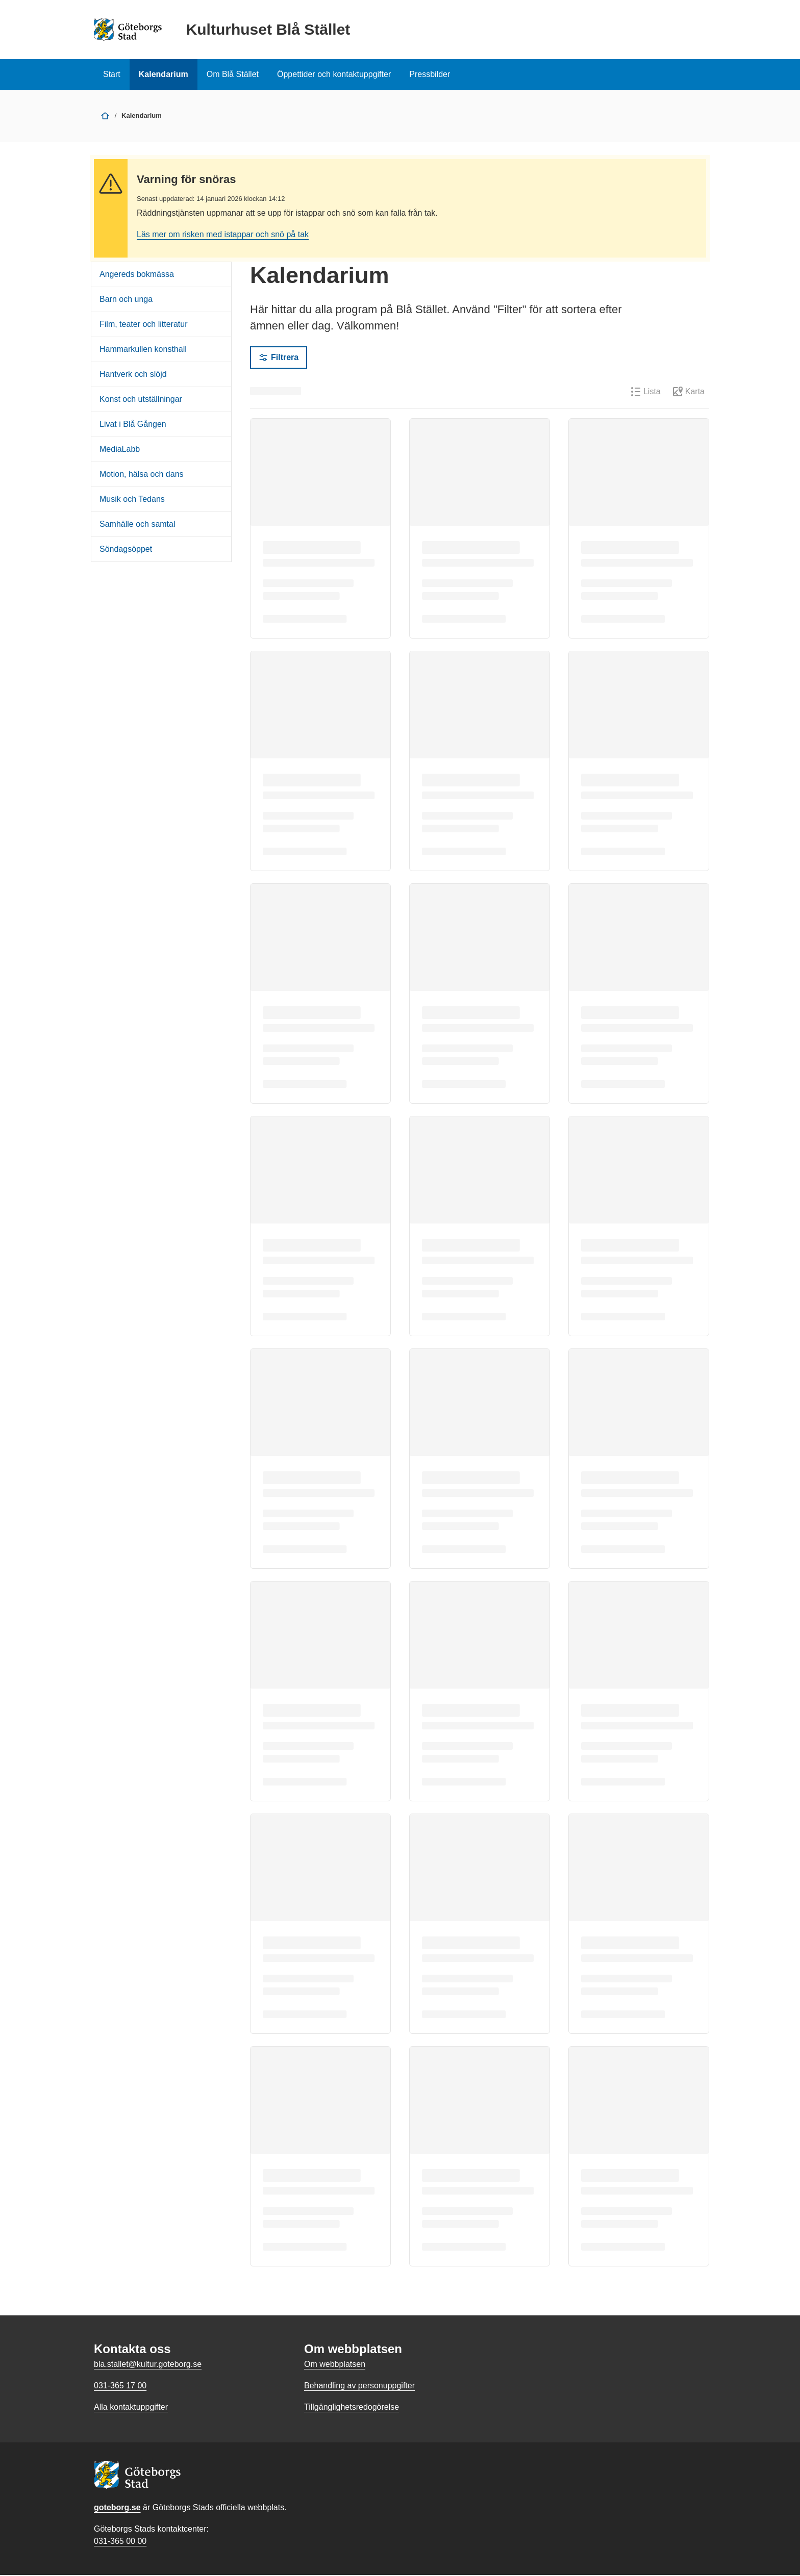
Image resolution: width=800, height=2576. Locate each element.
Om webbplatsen (334, 2365)
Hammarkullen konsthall (143, 350)
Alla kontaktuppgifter (131, 2408)
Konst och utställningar (140, 400)
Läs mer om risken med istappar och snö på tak (223, 235)
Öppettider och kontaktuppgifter (334, 74)
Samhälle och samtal (137, 525)
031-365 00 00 (120, 2542)
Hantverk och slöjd (133, 375)
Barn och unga (126, 300)
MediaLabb (119, 450)
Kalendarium (163, 74)
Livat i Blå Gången (132, 425)
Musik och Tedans (132, 500)
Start (111, 74)
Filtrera (278, 358)
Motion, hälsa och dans (141, 475)
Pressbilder (429, 74)
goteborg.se (117, 2508)
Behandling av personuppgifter (359, 2386)
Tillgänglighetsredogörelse (351, 2408)
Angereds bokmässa (136, 275)
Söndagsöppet (125, 550)
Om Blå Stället (233, 74)
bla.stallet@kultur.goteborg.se (148, 2365)
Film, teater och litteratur (143, 325)
